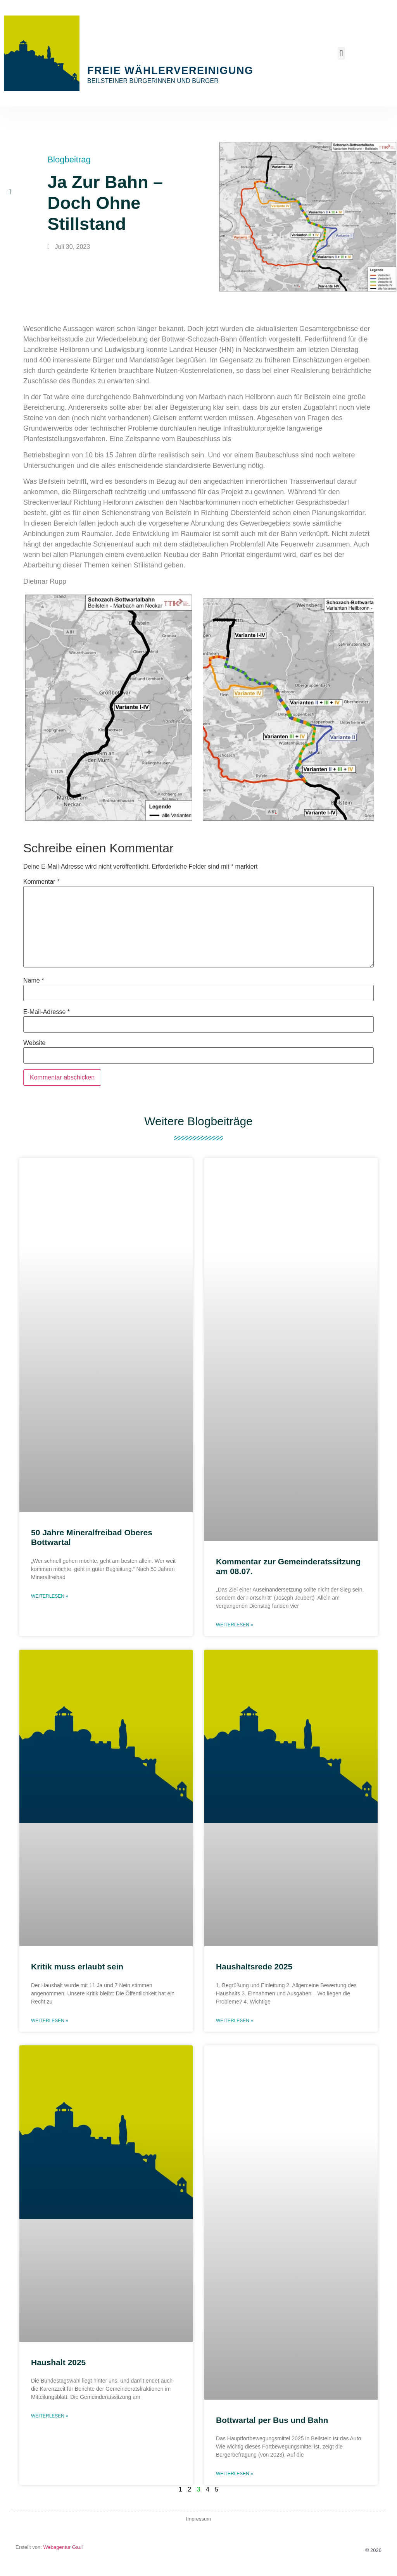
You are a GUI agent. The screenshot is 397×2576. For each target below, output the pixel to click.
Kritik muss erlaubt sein (77, 1966)
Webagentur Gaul (62, 2547)
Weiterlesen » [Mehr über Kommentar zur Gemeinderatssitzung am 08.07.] (234, 1625)
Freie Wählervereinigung (170, 70)
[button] (341, 53)
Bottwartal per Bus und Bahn (272, 2420)
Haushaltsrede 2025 (254, 1966)
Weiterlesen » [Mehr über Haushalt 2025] (49, 2416)
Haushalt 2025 (58, 2362)
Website (34, 1043)
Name (33, 981)
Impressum (198, 2519)
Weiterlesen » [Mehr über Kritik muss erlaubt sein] (49, 2020)
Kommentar (41, 882)
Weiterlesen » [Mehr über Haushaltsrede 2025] (234, 2020)
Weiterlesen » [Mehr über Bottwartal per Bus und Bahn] (234, 2473)
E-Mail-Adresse (46, 1012)
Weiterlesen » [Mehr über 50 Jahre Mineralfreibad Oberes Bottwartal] (49, 1596)
